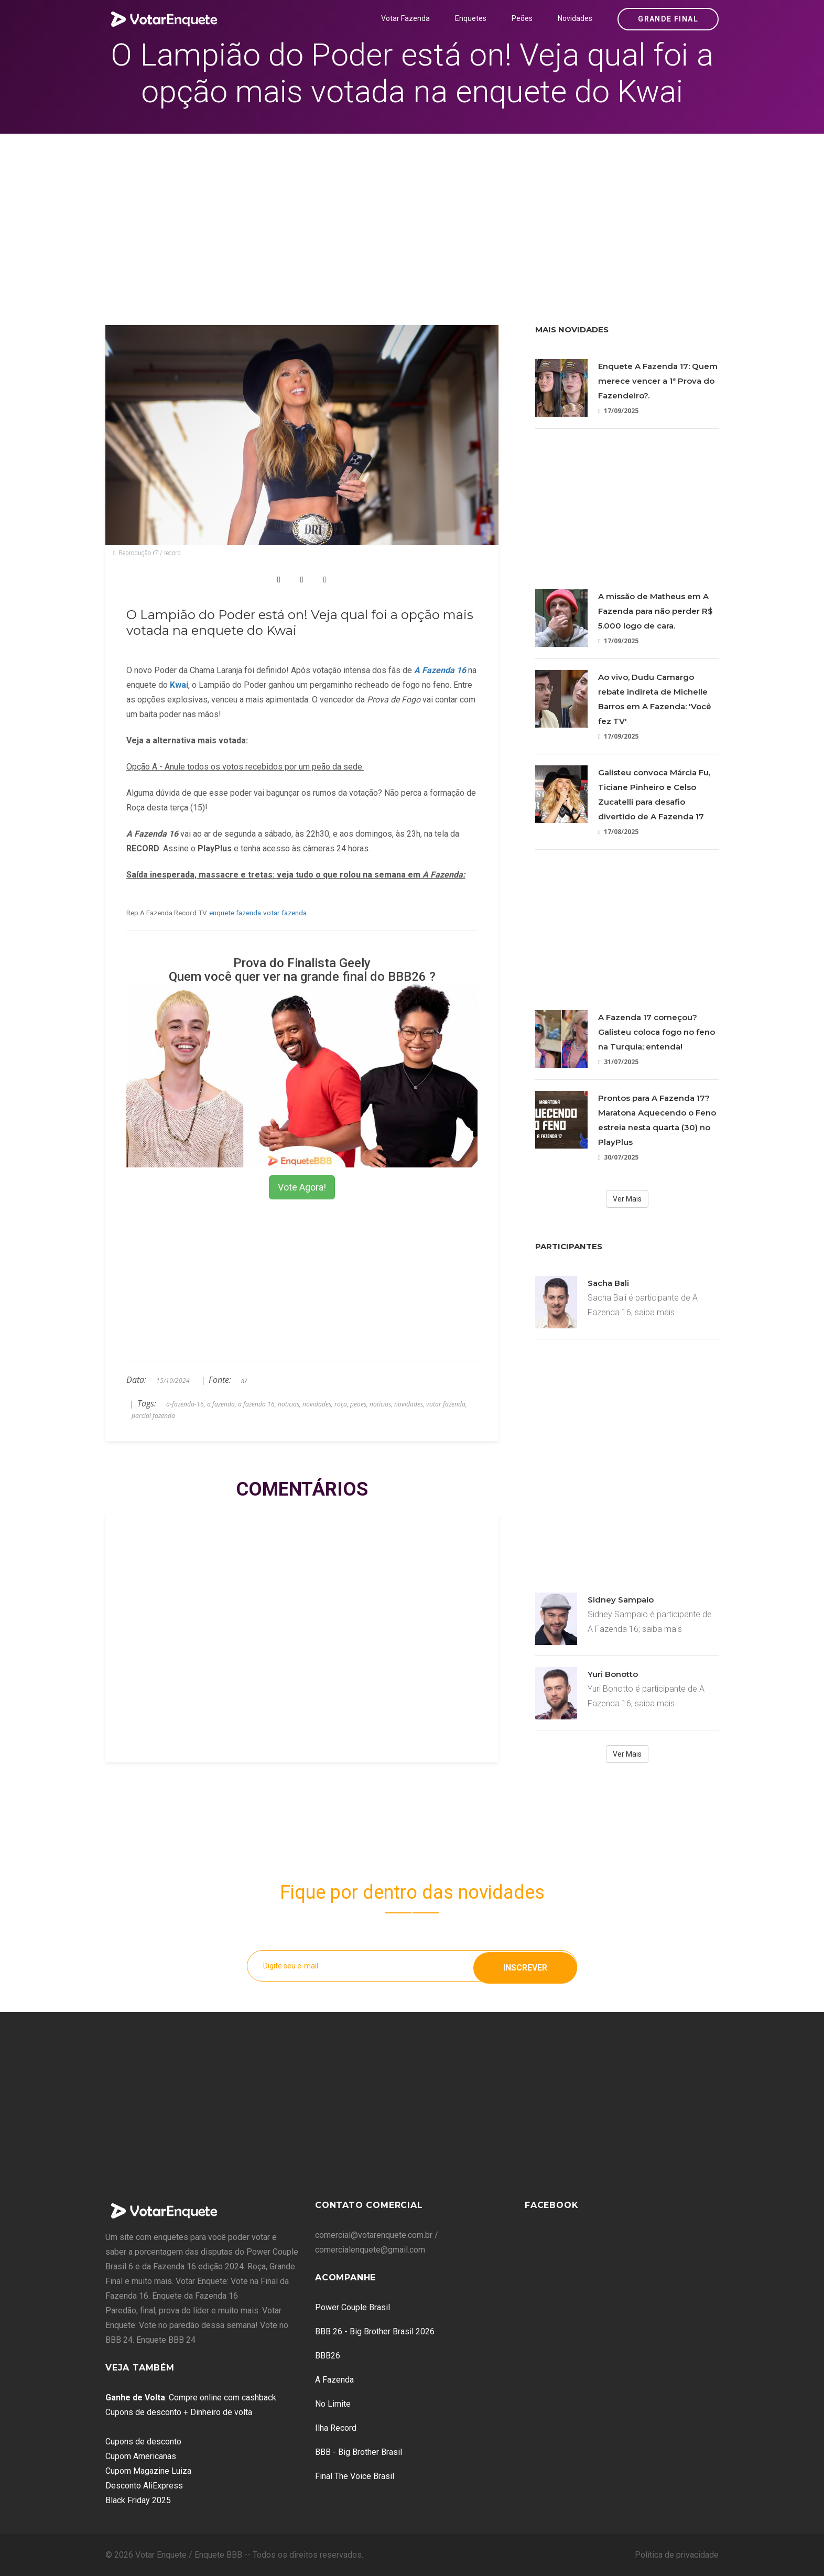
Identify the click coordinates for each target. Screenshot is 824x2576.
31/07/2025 (618, 1061)
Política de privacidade (677, 2555)
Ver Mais (627, 1199)
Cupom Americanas (140, 2456)
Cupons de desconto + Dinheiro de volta (178, 2412)
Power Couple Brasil (352, 2307)
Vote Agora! (302, 1187)
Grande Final (668, 19)
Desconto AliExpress (144, 2486)
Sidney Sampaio (621, 1600)
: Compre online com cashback (190, 2397)
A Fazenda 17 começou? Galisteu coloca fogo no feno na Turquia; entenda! (656, 1032)
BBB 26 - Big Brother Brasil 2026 (375, 2331)
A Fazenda (334, 2380)
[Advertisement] (412, 212)
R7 (244, 1380)
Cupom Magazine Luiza (148, 2471)
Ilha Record (335, 2428)
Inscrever (525, 1966)
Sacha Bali (608, 1283)
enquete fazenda (235, 912)
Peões (522, 18)
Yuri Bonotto (613, 1674)
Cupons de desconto (143, 2442)
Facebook (551, 2205)
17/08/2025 (618, 831)
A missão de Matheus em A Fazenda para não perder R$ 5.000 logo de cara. (655, 611)
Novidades (575, 18)
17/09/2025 (618, 410)
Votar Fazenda (405, 18)
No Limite (333, 2404)
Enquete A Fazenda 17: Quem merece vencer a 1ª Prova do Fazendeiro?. (658, 381)
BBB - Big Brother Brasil (358, 2452)
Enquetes (470, 18)
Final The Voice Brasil (354, 2476)
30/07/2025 (618, 1157)
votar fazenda (285, 912)
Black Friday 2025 (138, 2500)
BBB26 (327, 2356)
